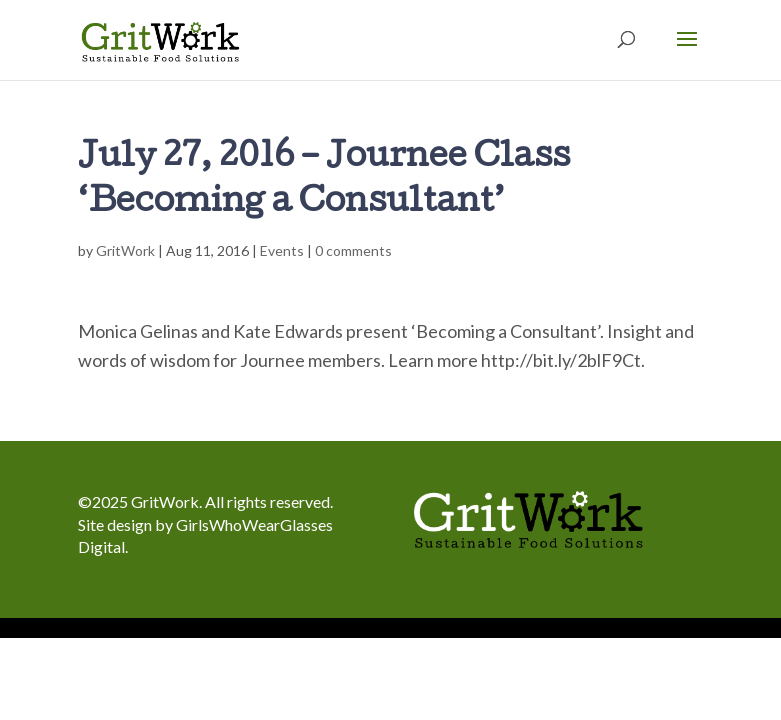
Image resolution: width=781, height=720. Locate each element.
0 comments (353, 250)
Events (282, 250)
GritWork (125, 250)
